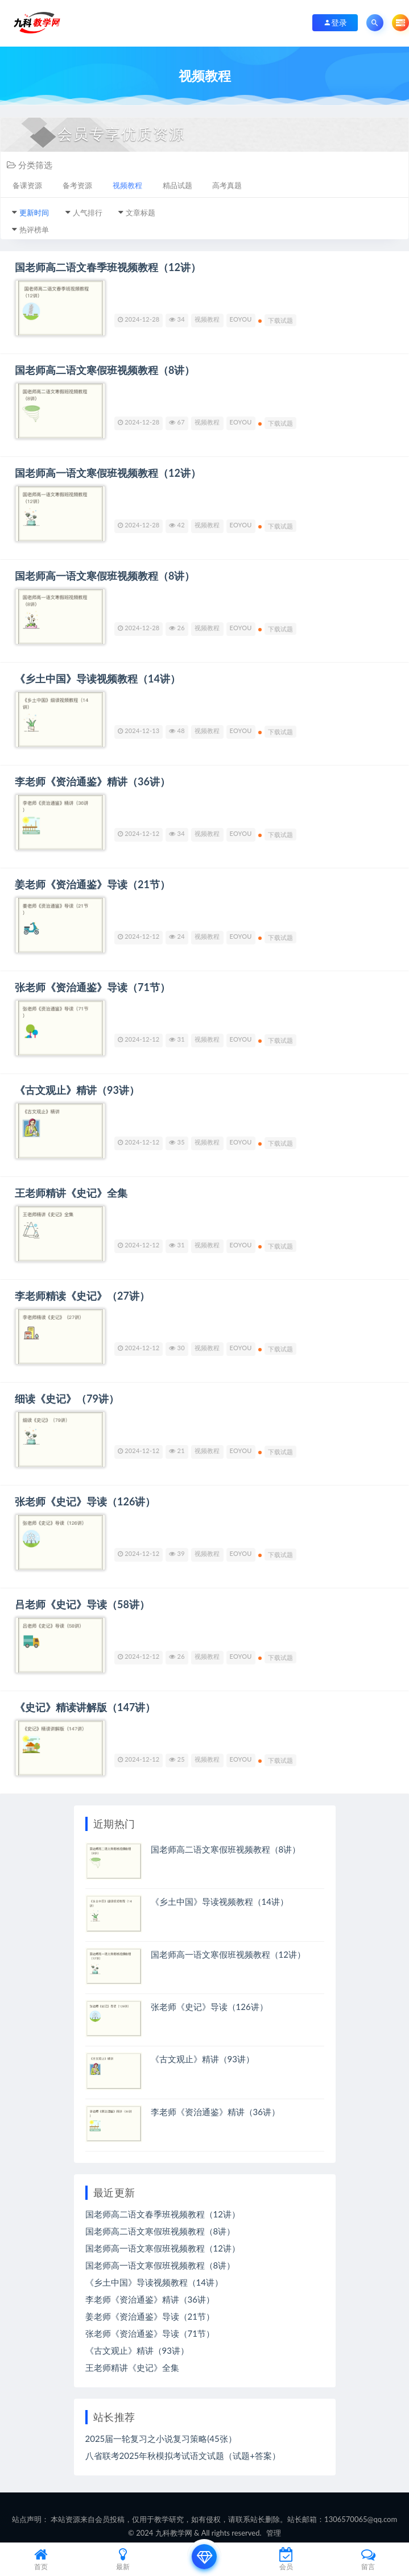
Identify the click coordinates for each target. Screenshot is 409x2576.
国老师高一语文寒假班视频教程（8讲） (105, 575)
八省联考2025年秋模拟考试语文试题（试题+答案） (183, 2455)
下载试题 (281, 320)
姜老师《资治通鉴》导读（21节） (92, 884)
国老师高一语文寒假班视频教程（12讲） (108, 473)
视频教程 (127, 185)
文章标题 (140, 212)
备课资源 (27, 185)
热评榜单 (34, 229)
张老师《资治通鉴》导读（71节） (92, 987)
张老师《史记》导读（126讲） (85, 1501)
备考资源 (77, 185)
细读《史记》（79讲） (67, 1398)
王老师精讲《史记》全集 (71, 1193)
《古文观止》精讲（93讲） (77, 1090)
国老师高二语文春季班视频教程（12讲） (108, 267)
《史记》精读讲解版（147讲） (85, 1707)
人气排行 (87, 212)
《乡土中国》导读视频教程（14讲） (97, 678)
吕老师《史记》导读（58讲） (82, 1604)
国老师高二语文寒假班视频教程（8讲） (105, 370)
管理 (273, 2532)
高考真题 (227, 185)
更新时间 (34, 212)
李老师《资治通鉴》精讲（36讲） (92, 781)
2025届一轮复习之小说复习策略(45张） (161, 2438)
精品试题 (177, 185)
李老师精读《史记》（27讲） (82, 1295)
